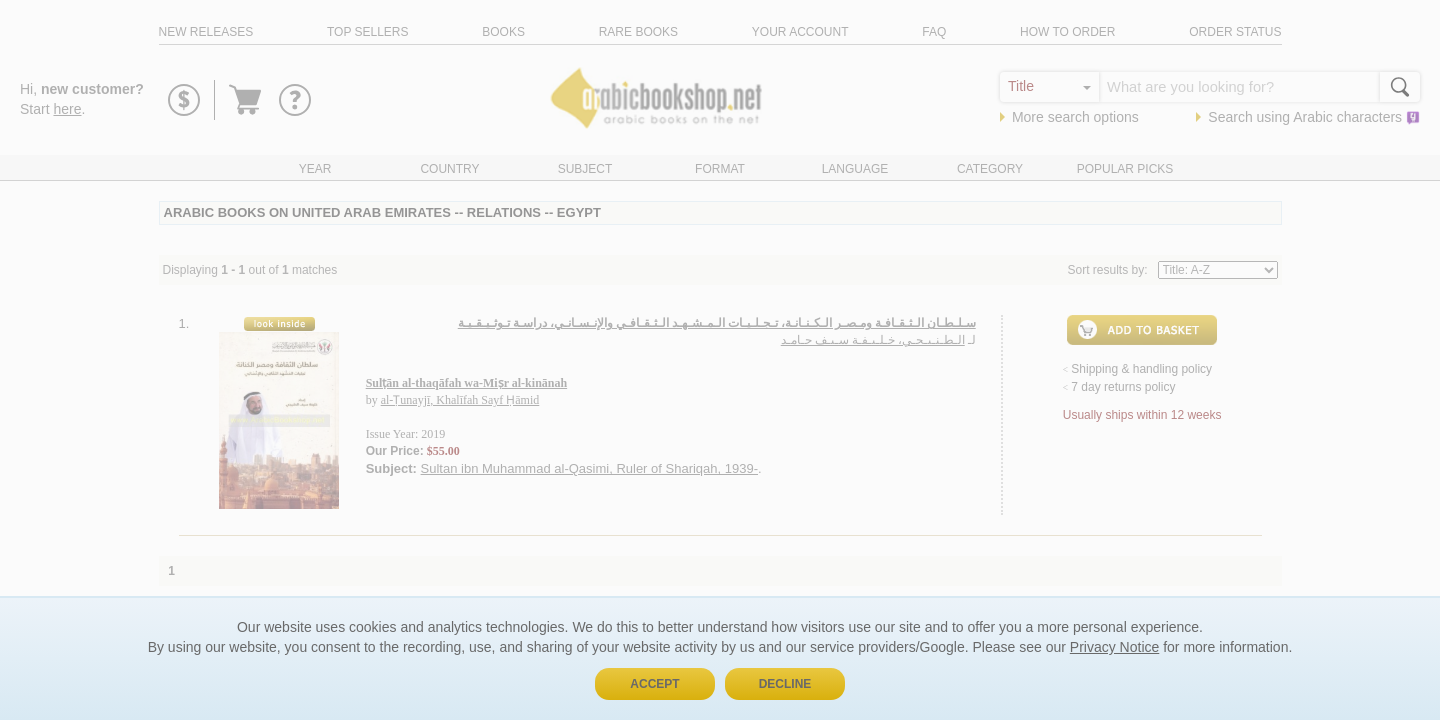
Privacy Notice (1114, 647)
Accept (654, 684)
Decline (785, 684)
